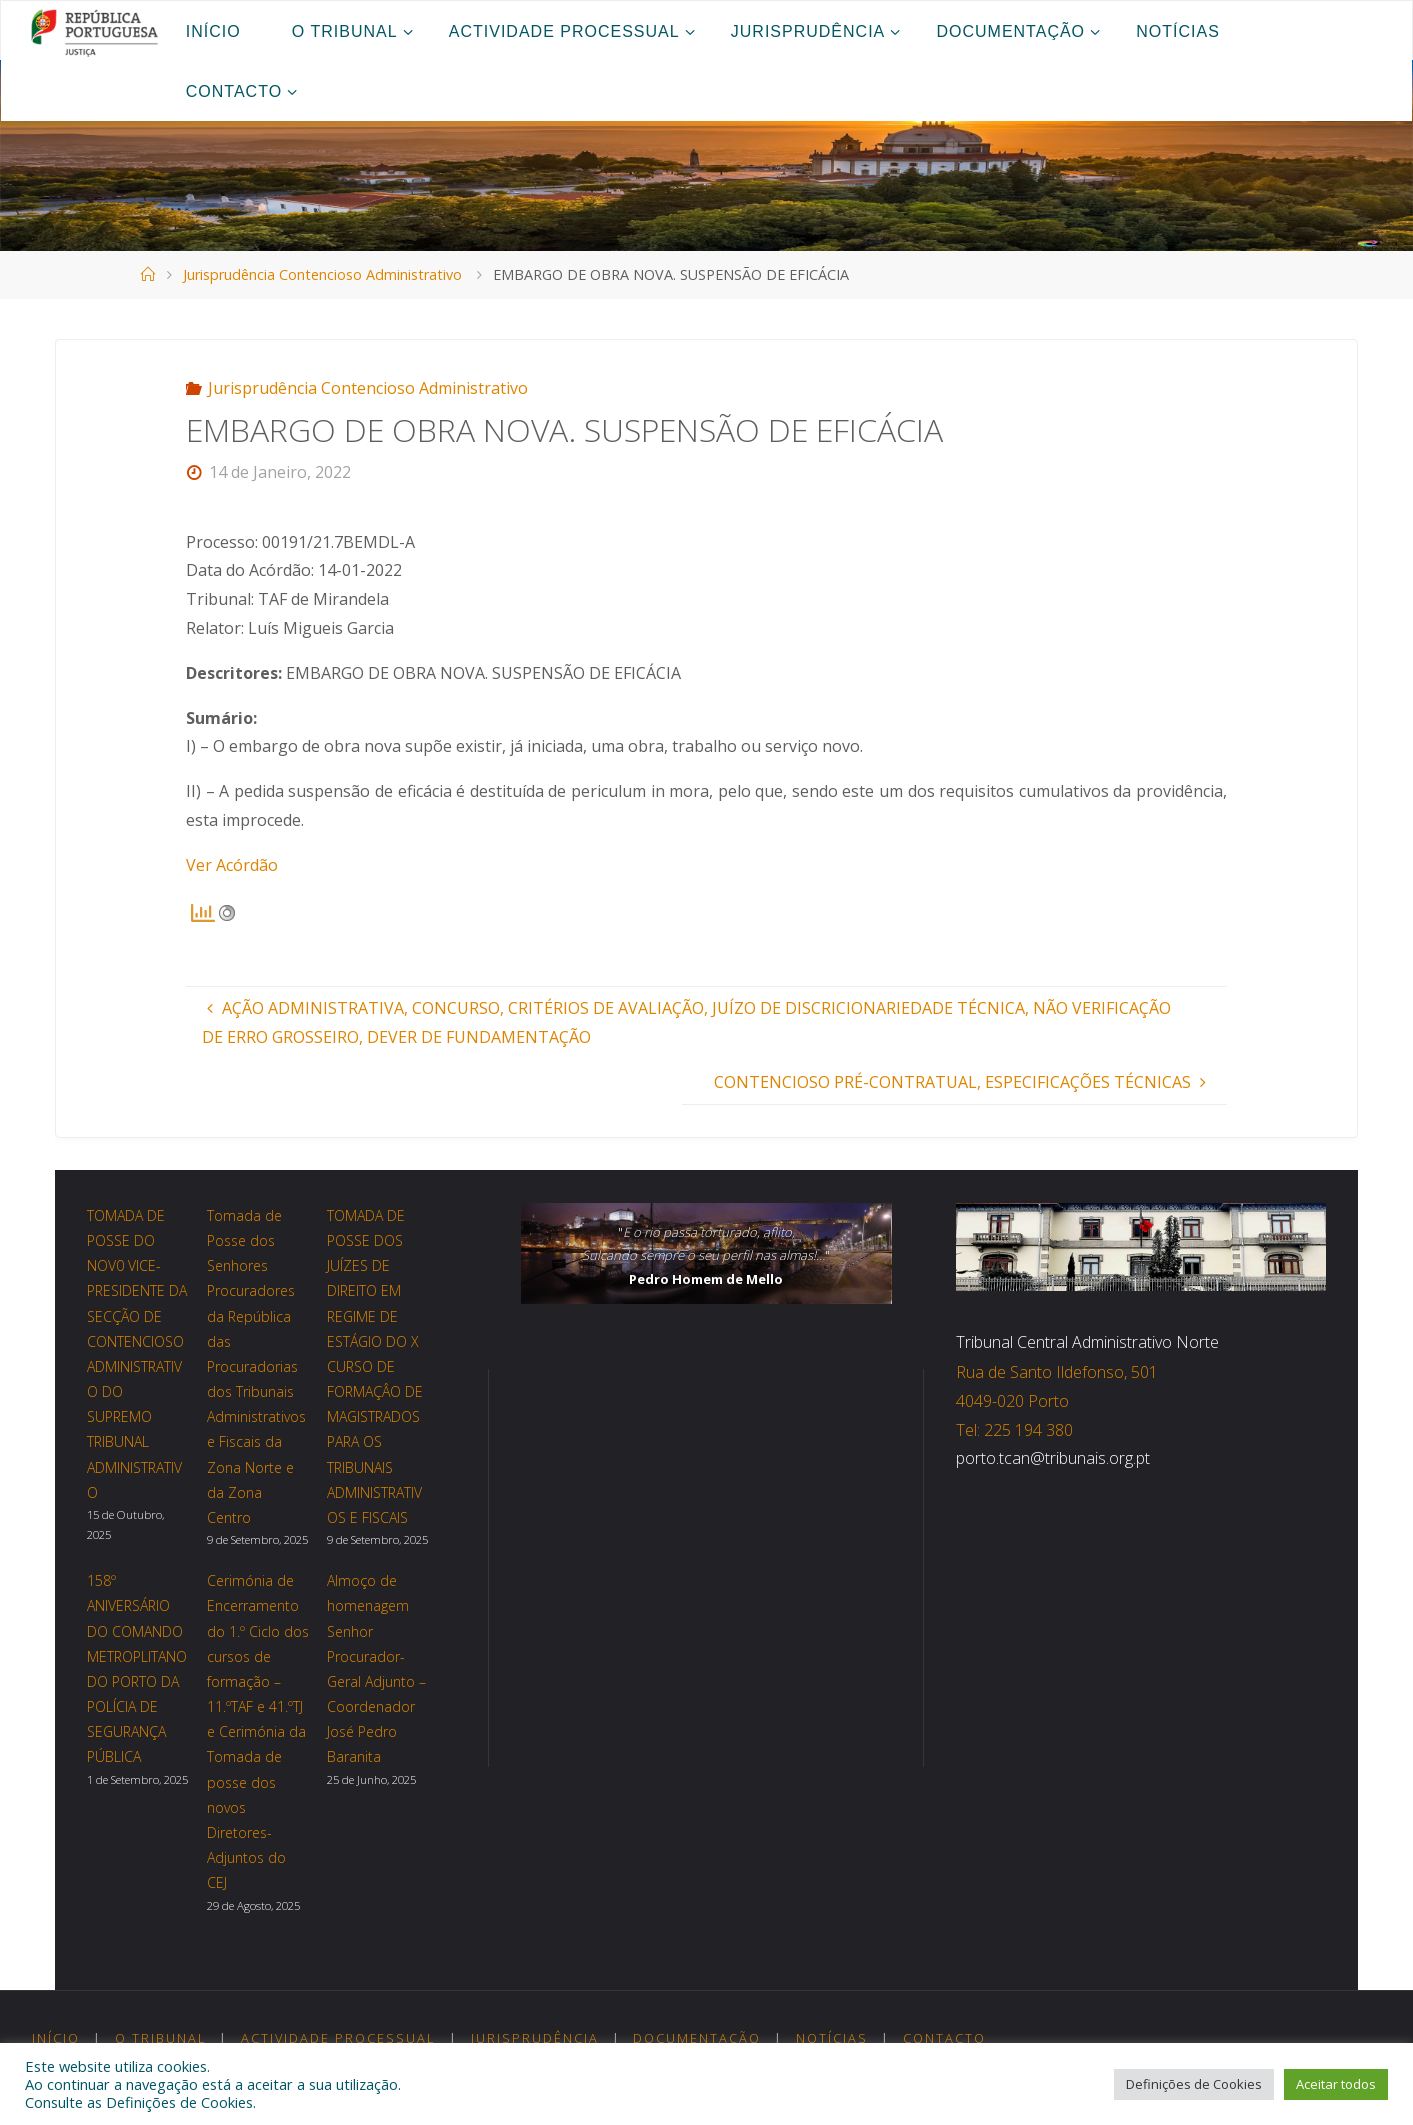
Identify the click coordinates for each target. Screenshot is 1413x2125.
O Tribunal (161, 2038)
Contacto (944, 2038)
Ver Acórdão (232, 865)
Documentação (697, 2038)
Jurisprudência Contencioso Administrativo (322, 274)
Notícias (832, 2038)
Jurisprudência (535, 2038)
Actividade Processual (338, 2038)
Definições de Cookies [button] (1194, 2084)
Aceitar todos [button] (1336, 2084)
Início (56, 2038)
